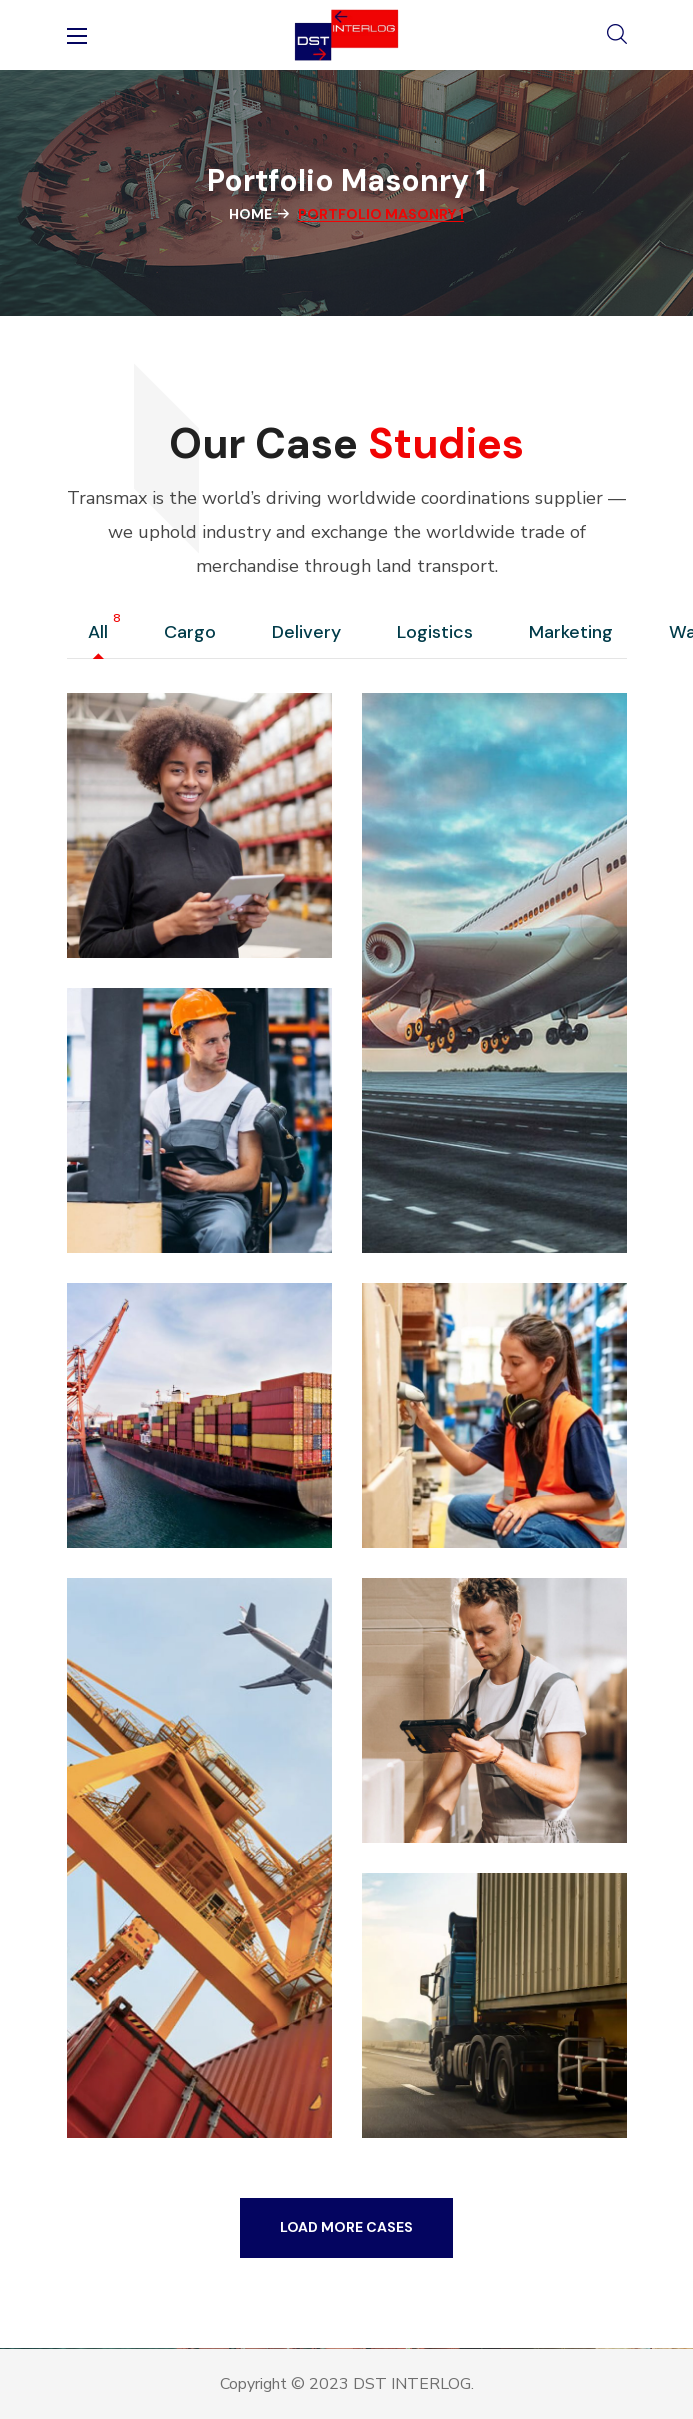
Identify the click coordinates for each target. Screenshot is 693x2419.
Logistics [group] (440, 633)
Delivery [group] (311, 633)
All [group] (103, 633)
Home (250, 214)
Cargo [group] (195, 633)
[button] (617, 35)
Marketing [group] (576, 633)
